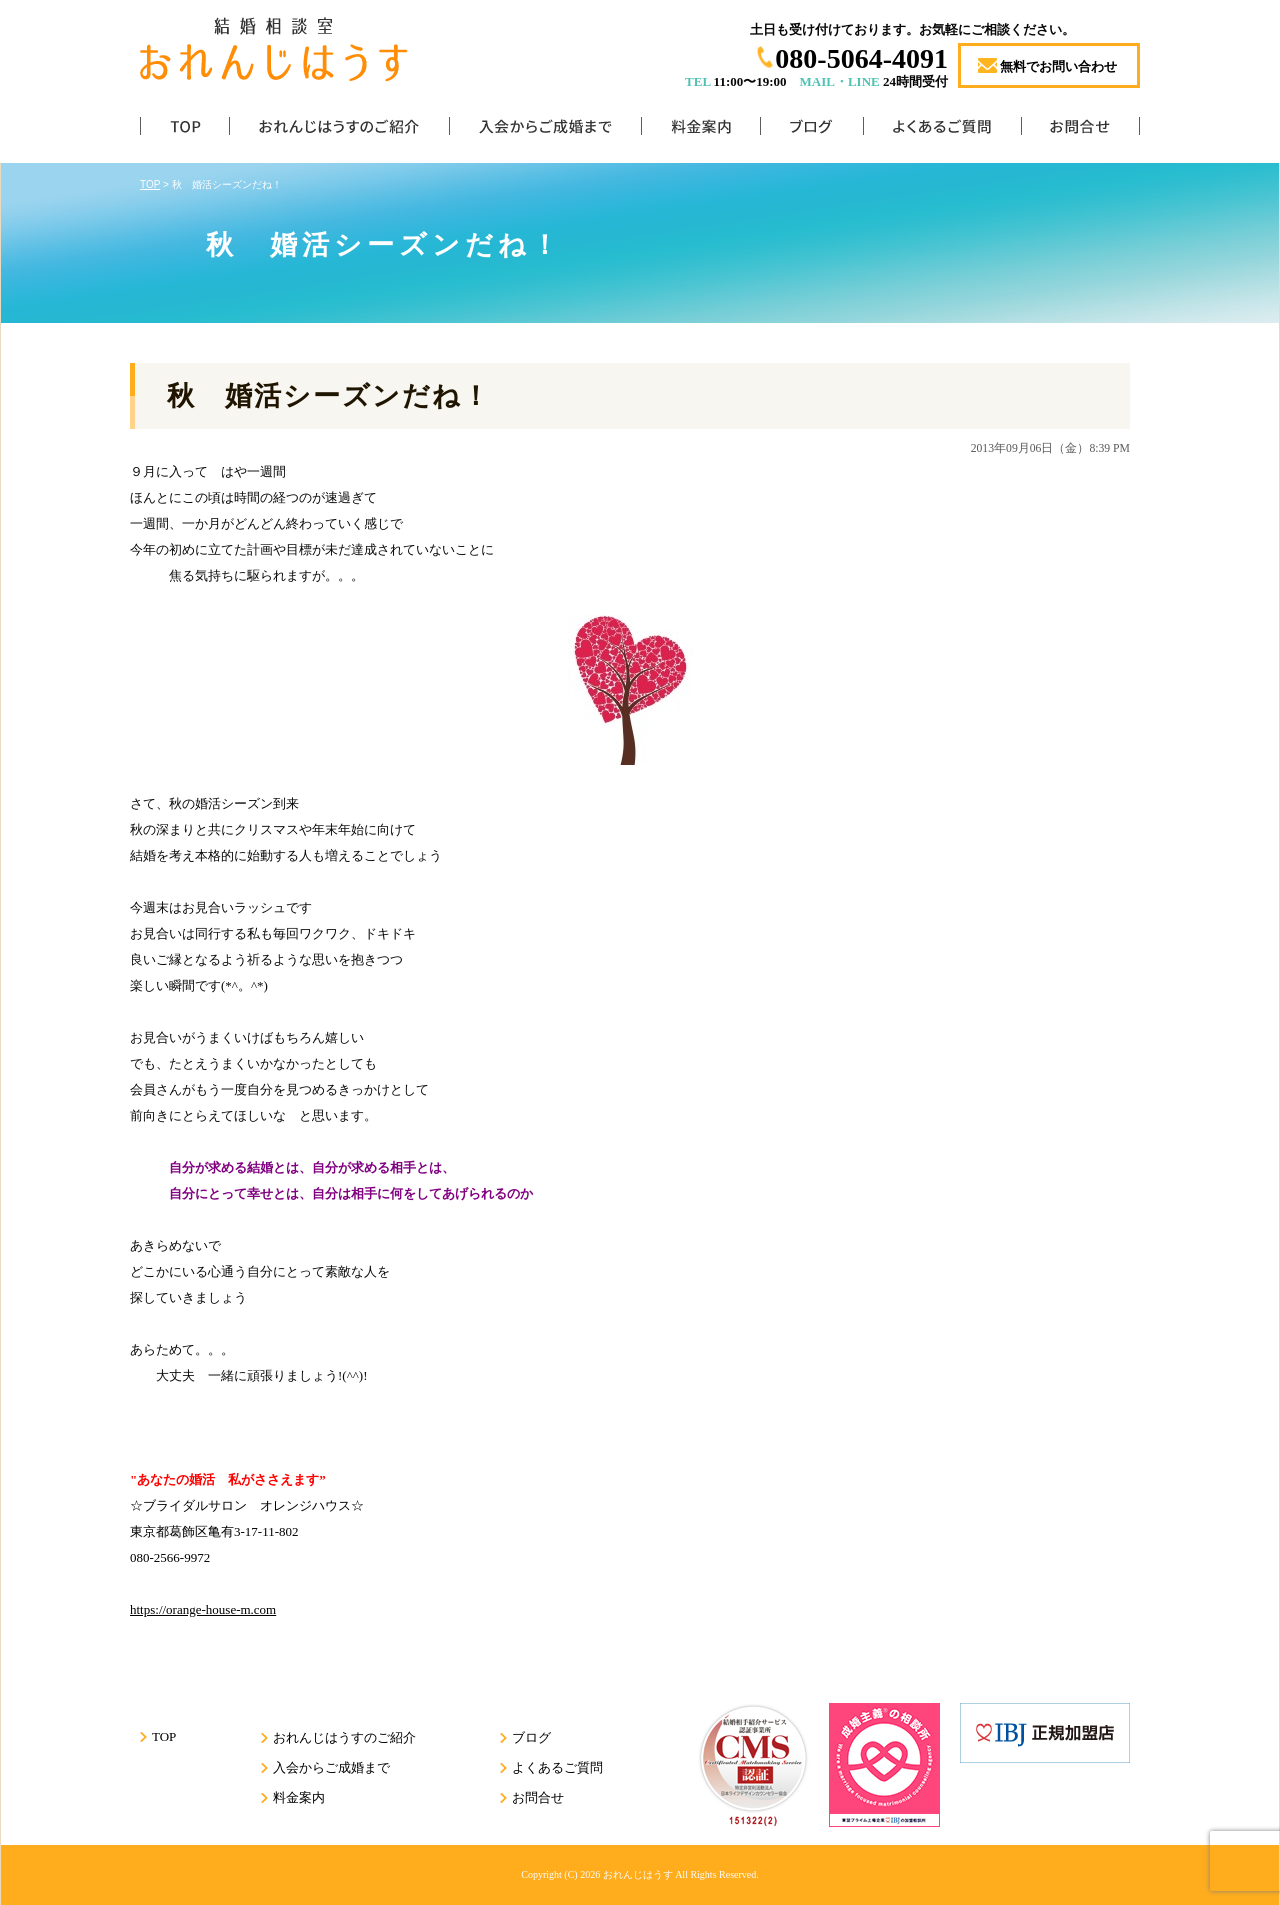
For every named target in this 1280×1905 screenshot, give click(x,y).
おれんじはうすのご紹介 (339, 130)
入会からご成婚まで (545, 130)
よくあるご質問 (942, 130)
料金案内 (700, 130)
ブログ (811, 130)
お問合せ (1080, 130)
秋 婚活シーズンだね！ (329, 396)
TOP (184, 130)
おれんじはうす (638, 1874)
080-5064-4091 (861, 58)
